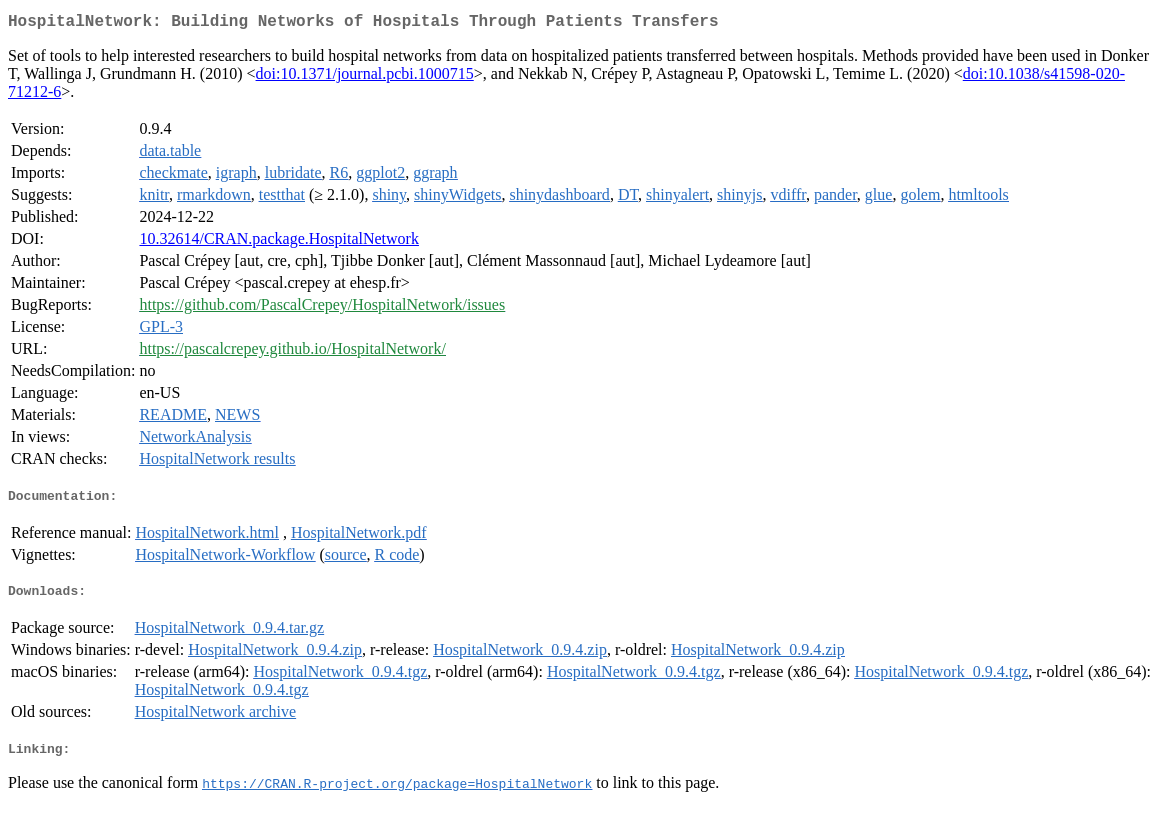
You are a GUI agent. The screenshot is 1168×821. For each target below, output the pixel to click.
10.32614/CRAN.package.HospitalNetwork (279, 242)
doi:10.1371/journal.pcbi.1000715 (365, 77)
